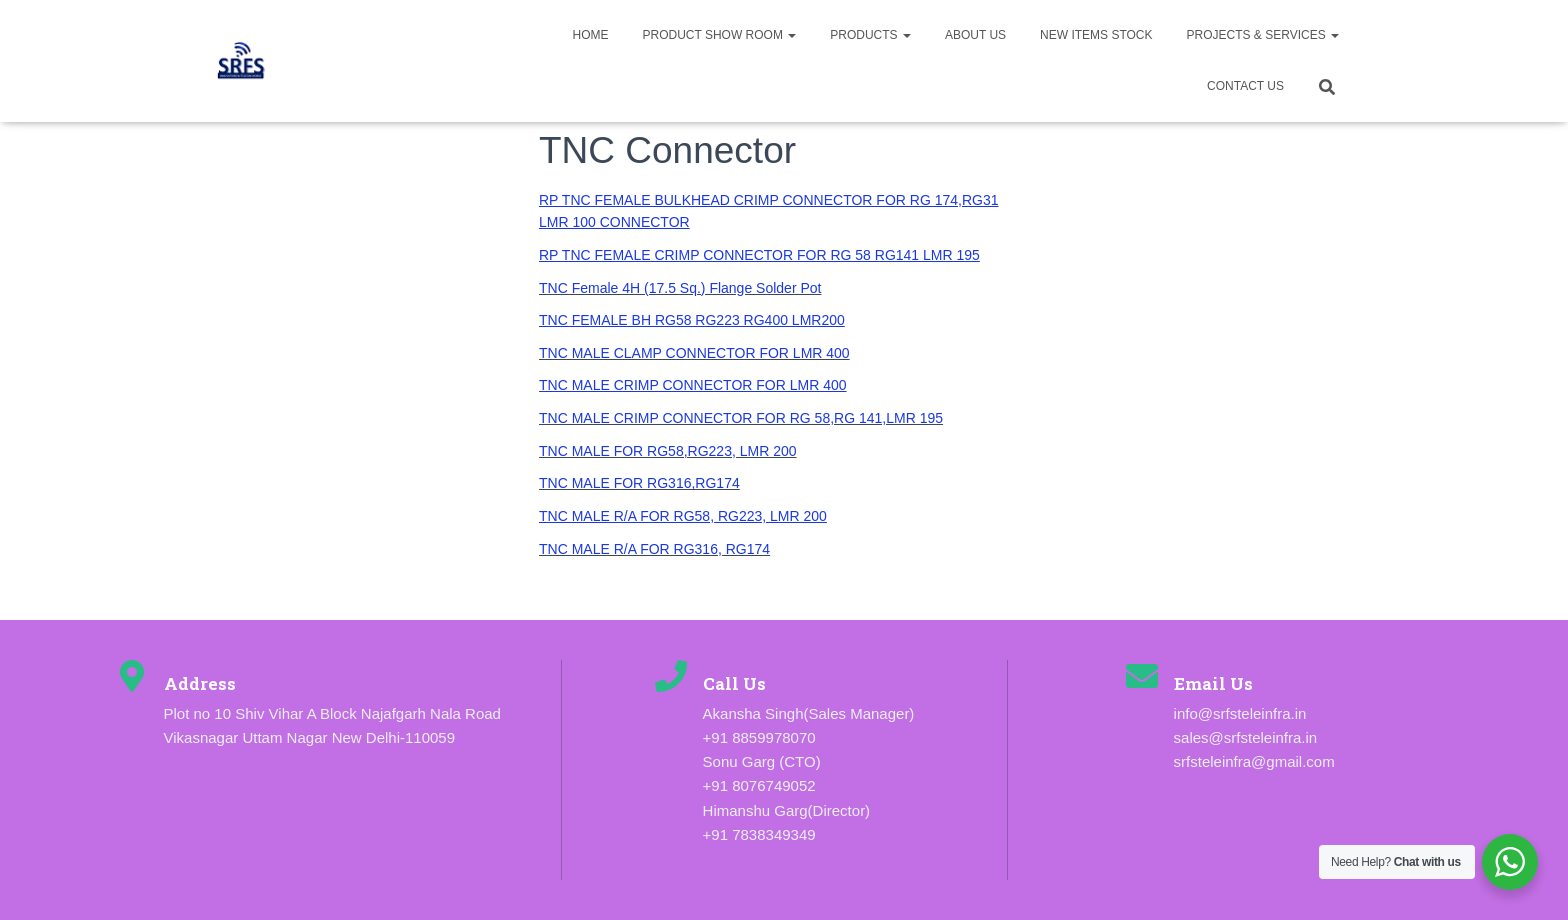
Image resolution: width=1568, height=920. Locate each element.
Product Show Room (719, 35)
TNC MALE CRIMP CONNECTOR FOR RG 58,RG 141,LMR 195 (741, 418)
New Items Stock (1096, 35)
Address (200, 683)
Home (590, 35)
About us (975, 35)
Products (870, 35)
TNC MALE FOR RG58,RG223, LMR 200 (668, 451)
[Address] (132, 676)
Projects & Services (1263, 35)
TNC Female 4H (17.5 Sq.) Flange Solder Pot (680, 288)
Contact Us (1245, 86)
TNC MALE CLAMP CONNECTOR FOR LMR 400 (694, 353)
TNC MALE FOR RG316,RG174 (639, 483)
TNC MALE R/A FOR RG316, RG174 (654, 549)
